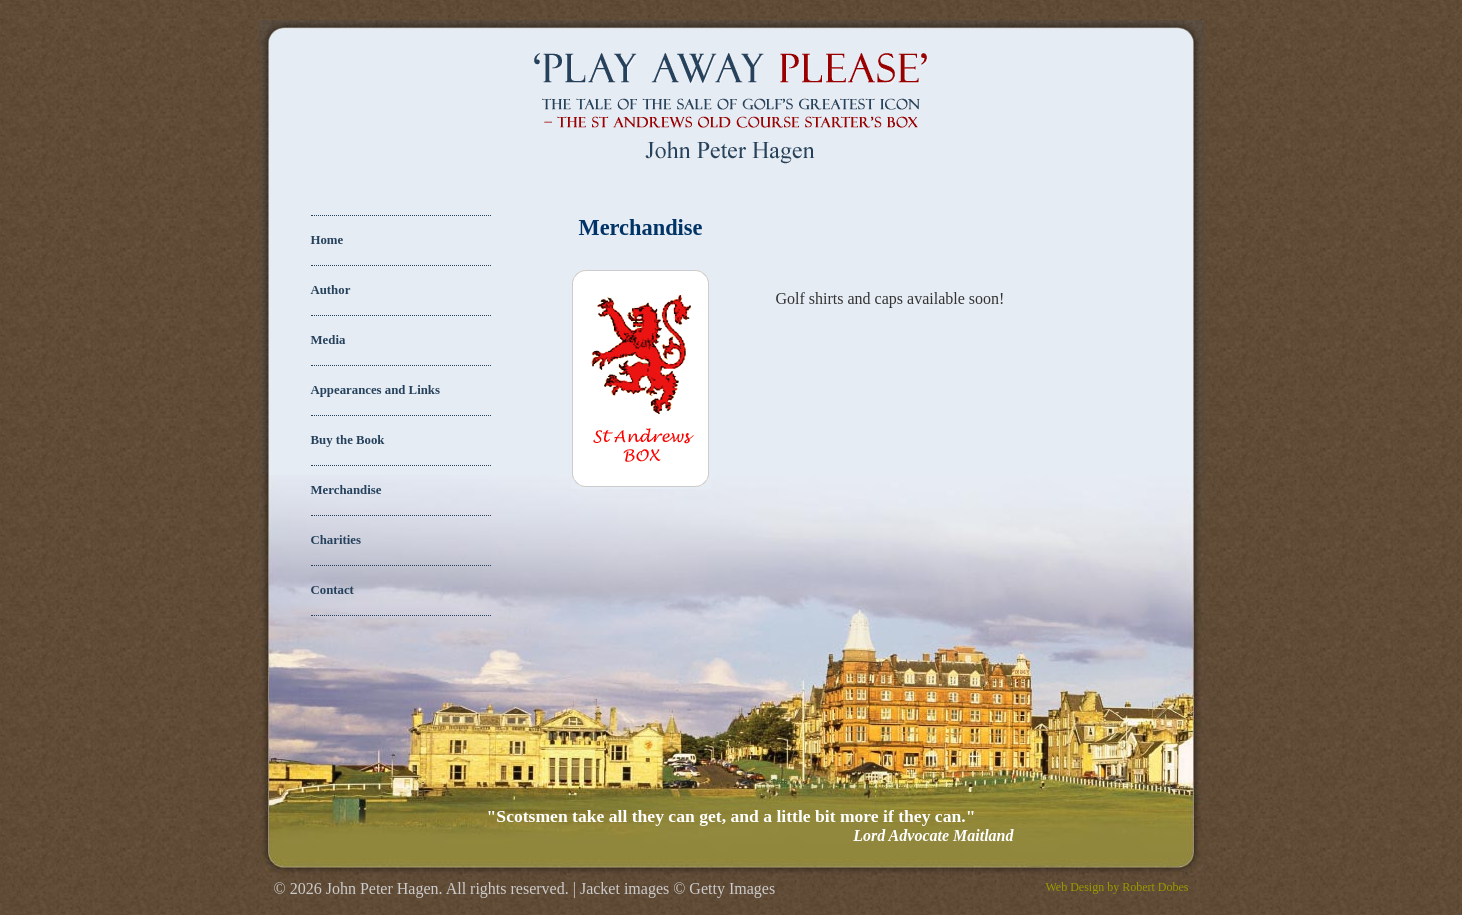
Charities (336, 540)
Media (328, 340)
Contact (332, 590)
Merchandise (346, 490)
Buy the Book (348, 440)
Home (327, 240)
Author (331, 290)
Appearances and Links (375, 390)
